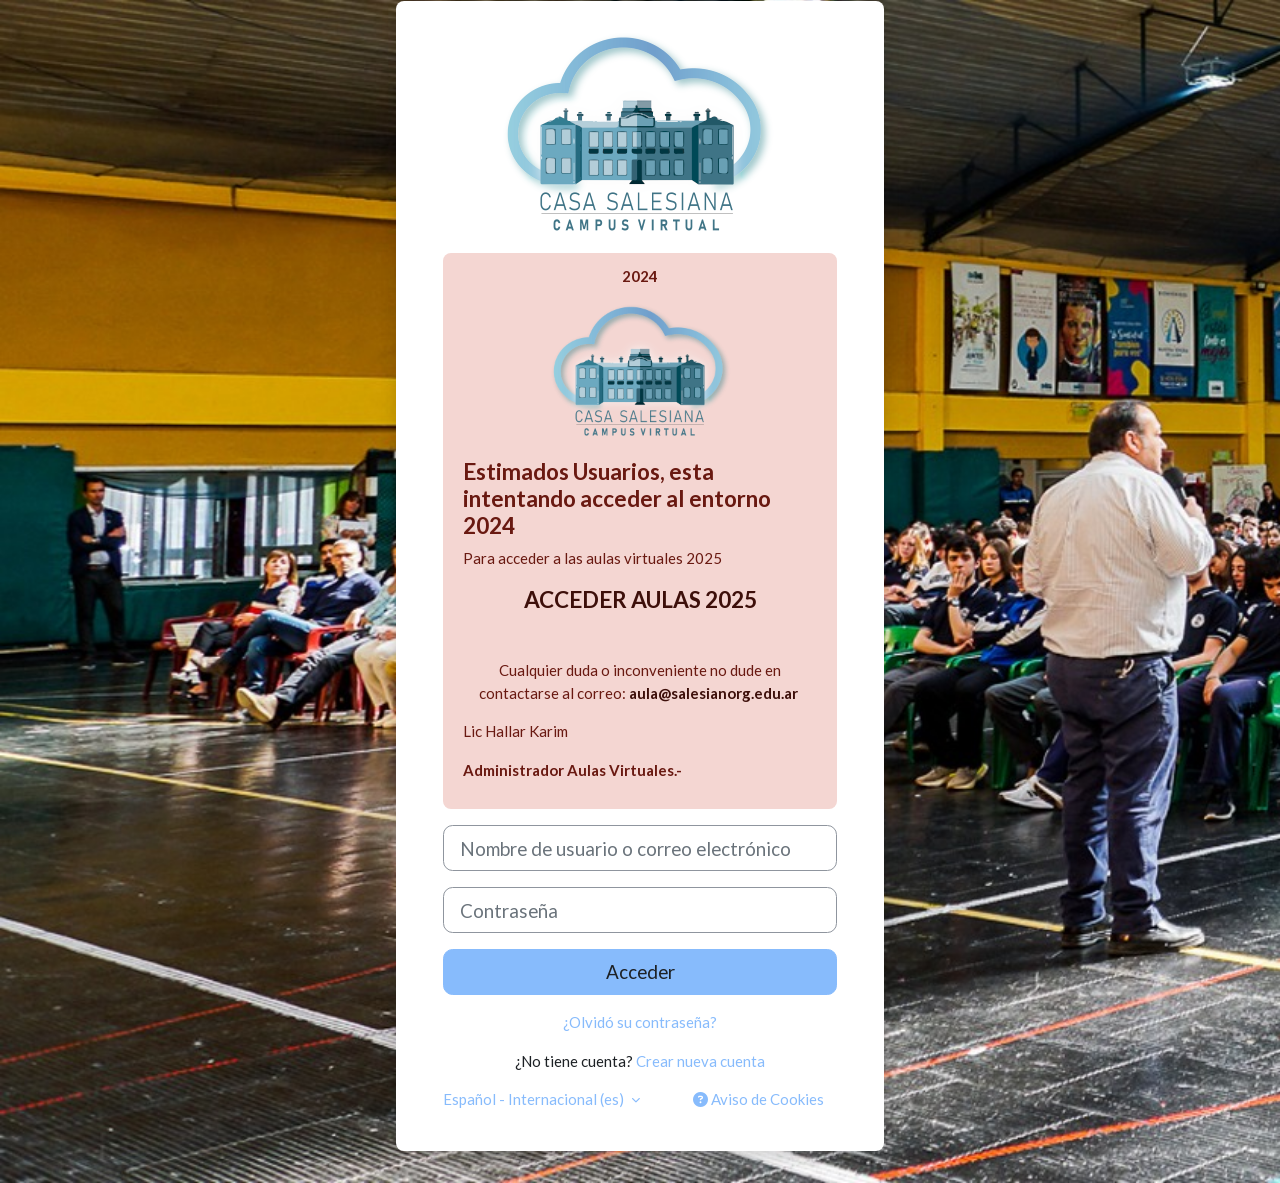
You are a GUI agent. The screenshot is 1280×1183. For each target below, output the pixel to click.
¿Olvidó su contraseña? (640, 1022)
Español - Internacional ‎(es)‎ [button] (535, 1099)
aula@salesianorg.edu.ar (713, 693)
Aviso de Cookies (758, 1099)
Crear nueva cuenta (700, 1061)
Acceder (640, 971)
